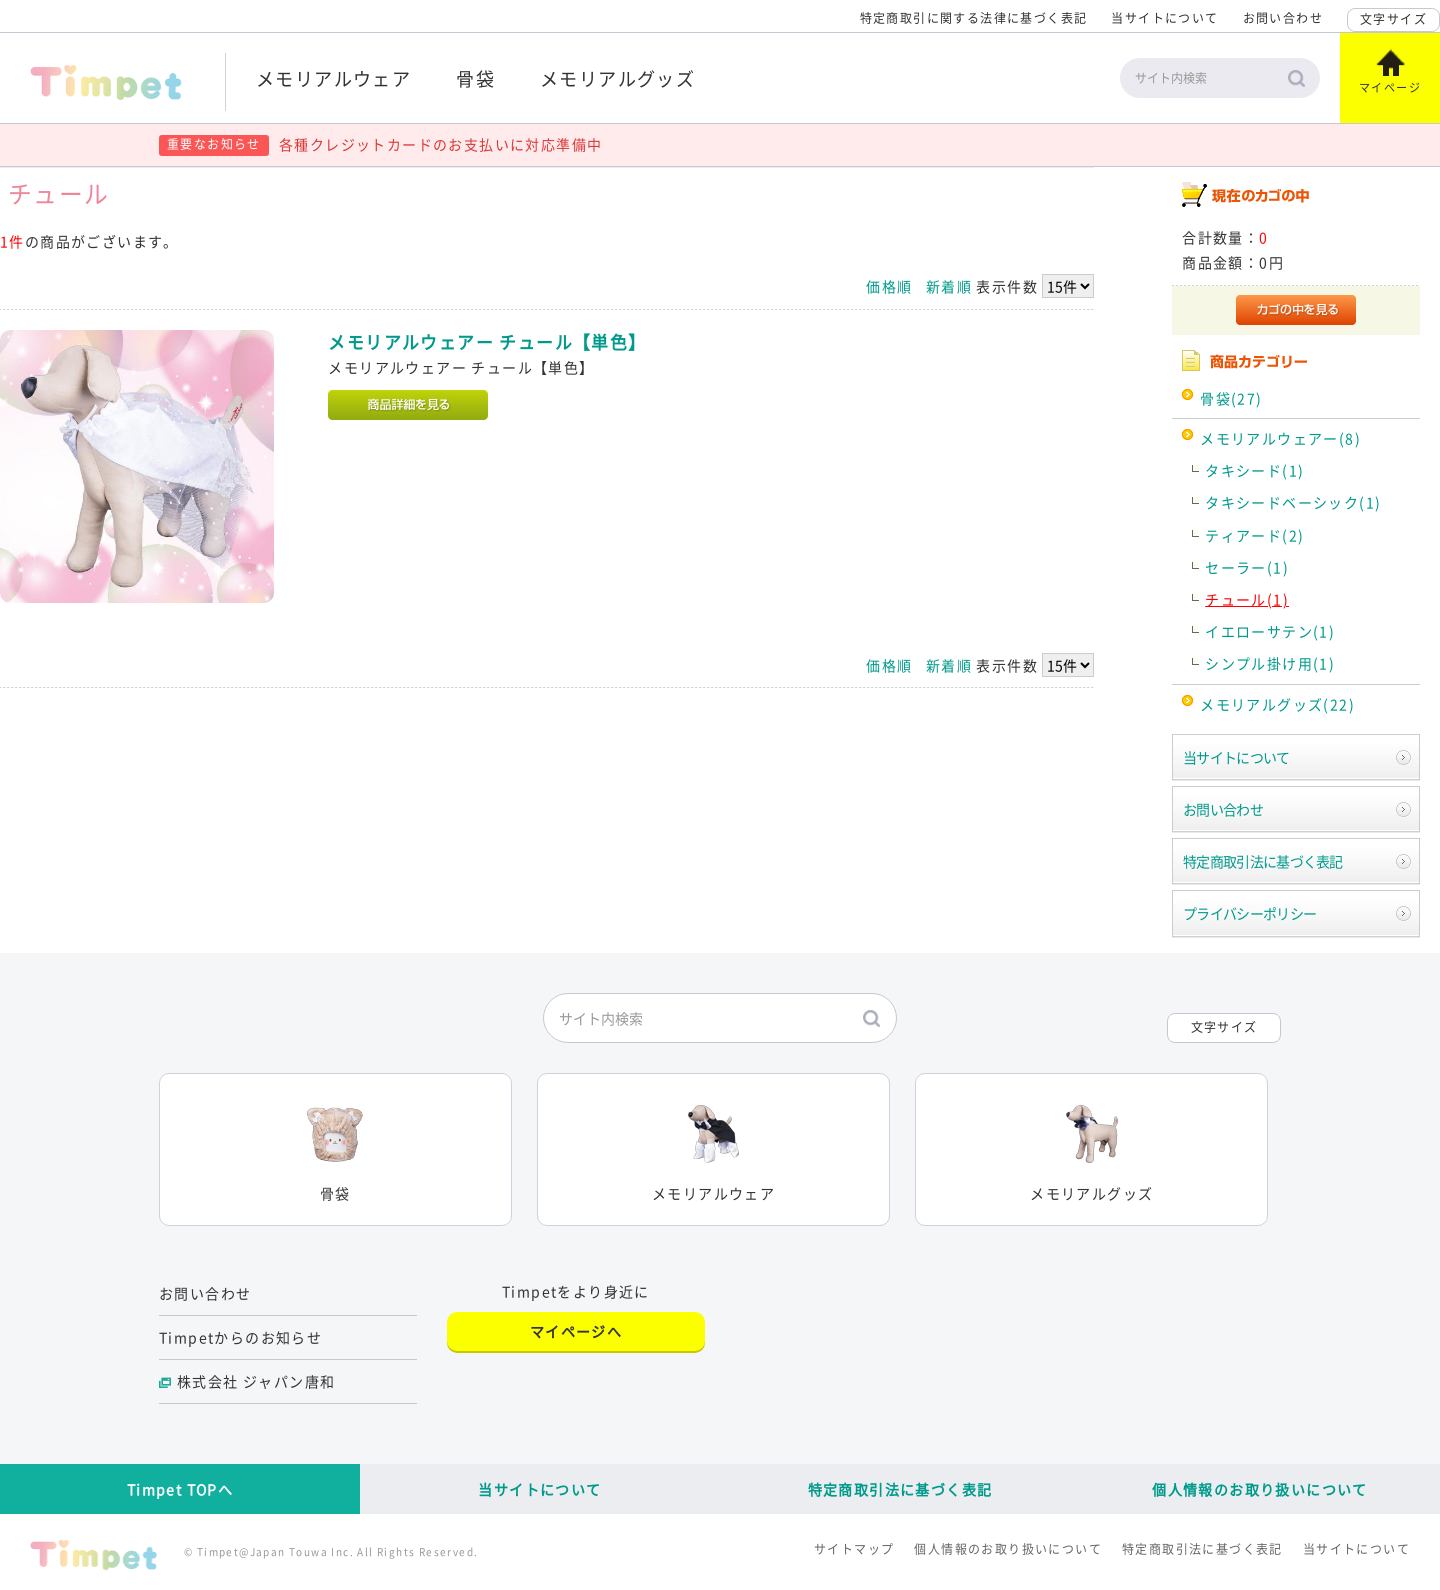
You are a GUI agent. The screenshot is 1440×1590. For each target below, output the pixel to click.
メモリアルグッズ (617, 78)
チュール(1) (1247, 599)
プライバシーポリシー (1249, 913)
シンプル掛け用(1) (1270, 663)
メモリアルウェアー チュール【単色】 (487, 342)
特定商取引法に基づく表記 (1263, 861)
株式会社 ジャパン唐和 (256, 1381)
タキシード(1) (1254, 470)
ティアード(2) (1254, 535)
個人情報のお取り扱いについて (1260, 1489)
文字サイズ (1393, 19)
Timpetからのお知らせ (240, 1337)
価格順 (889, 286)
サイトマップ (854, 1549)
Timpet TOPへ (180, 1489)
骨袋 (475, 78)
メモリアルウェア (333, 78)
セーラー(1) (1247, 567)
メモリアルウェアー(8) (1280, 438)
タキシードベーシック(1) (1293, 502)
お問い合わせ (1283, 18)
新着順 (949, 286)
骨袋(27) (1231, 398)
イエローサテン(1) (1270, 631)
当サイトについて (1164, 18)
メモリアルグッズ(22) (1277, 704)
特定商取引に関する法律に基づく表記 (974, 18)
